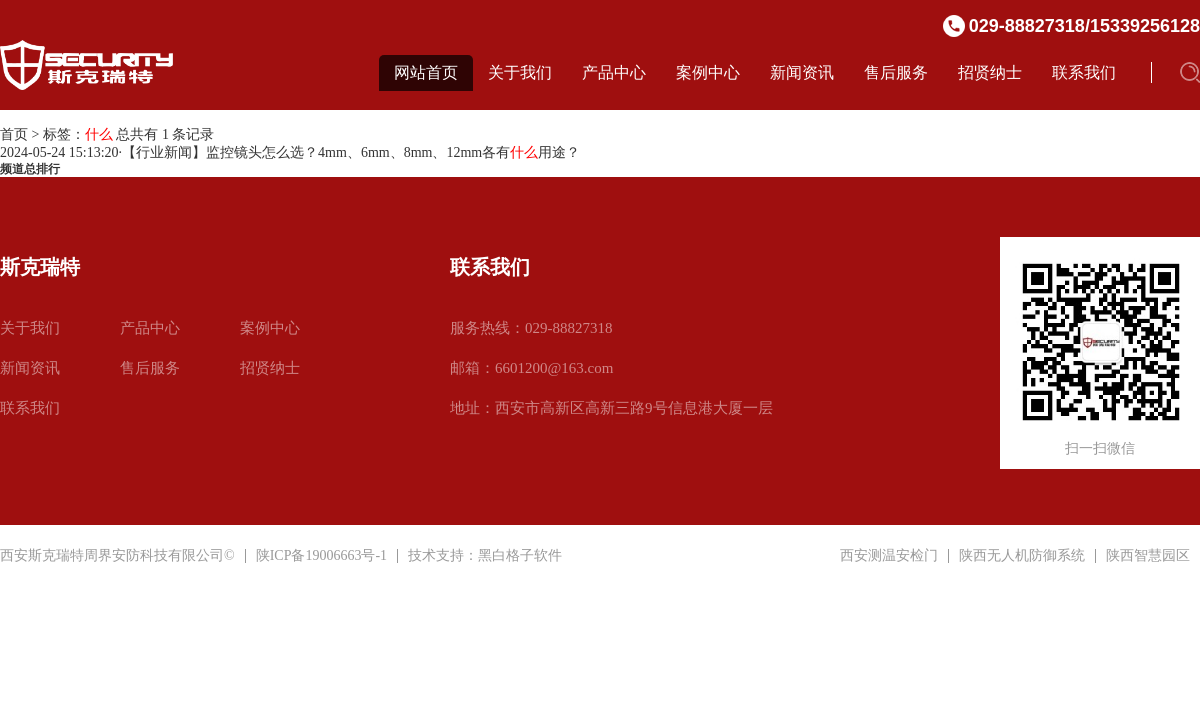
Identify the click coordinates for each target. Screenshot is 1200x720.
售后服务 (896, 72)
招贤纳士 (990, 72)
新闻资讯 (802, 72)
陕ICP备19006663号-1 (321, 555)
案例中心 (708, 72)
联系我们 (1084, 72)
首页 (14, 134)
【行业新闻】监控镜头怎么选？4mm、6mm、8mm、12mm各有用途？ (351, 152)
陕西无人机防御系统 (1022, 556)
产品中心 (614, 72)
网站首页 (426, 72)
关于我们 (520, 72)
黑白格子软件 (520, 555)
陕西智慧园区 (1148, 556)
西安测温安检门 (889, 556)
